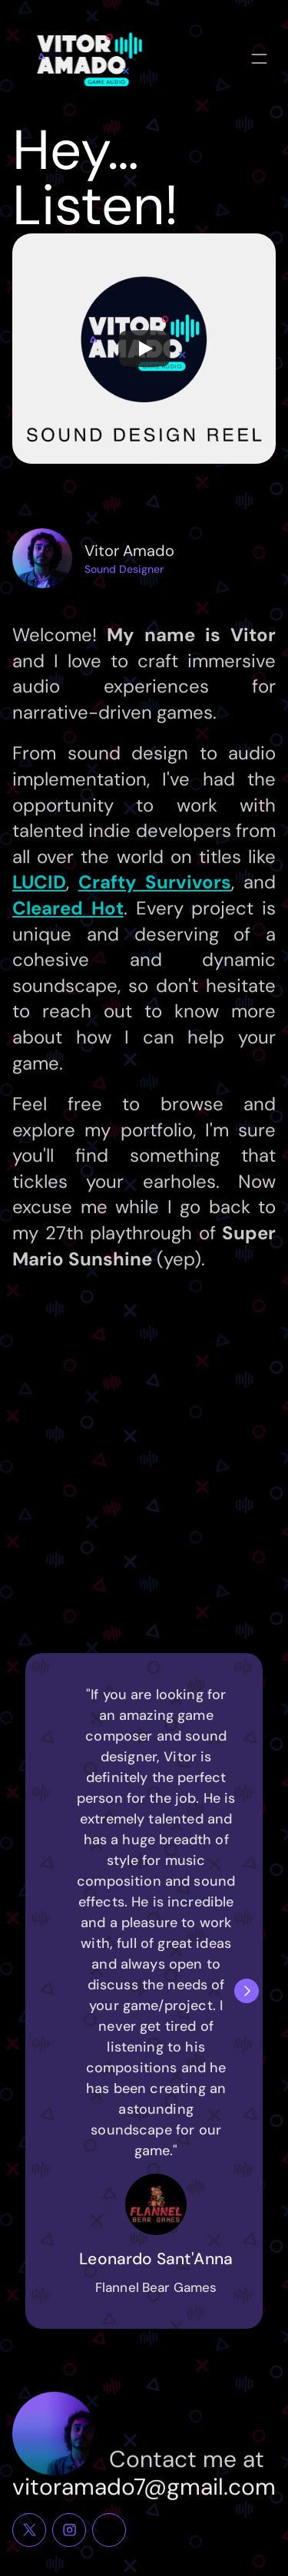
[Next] (246, 1991)
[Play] (144, 348)
